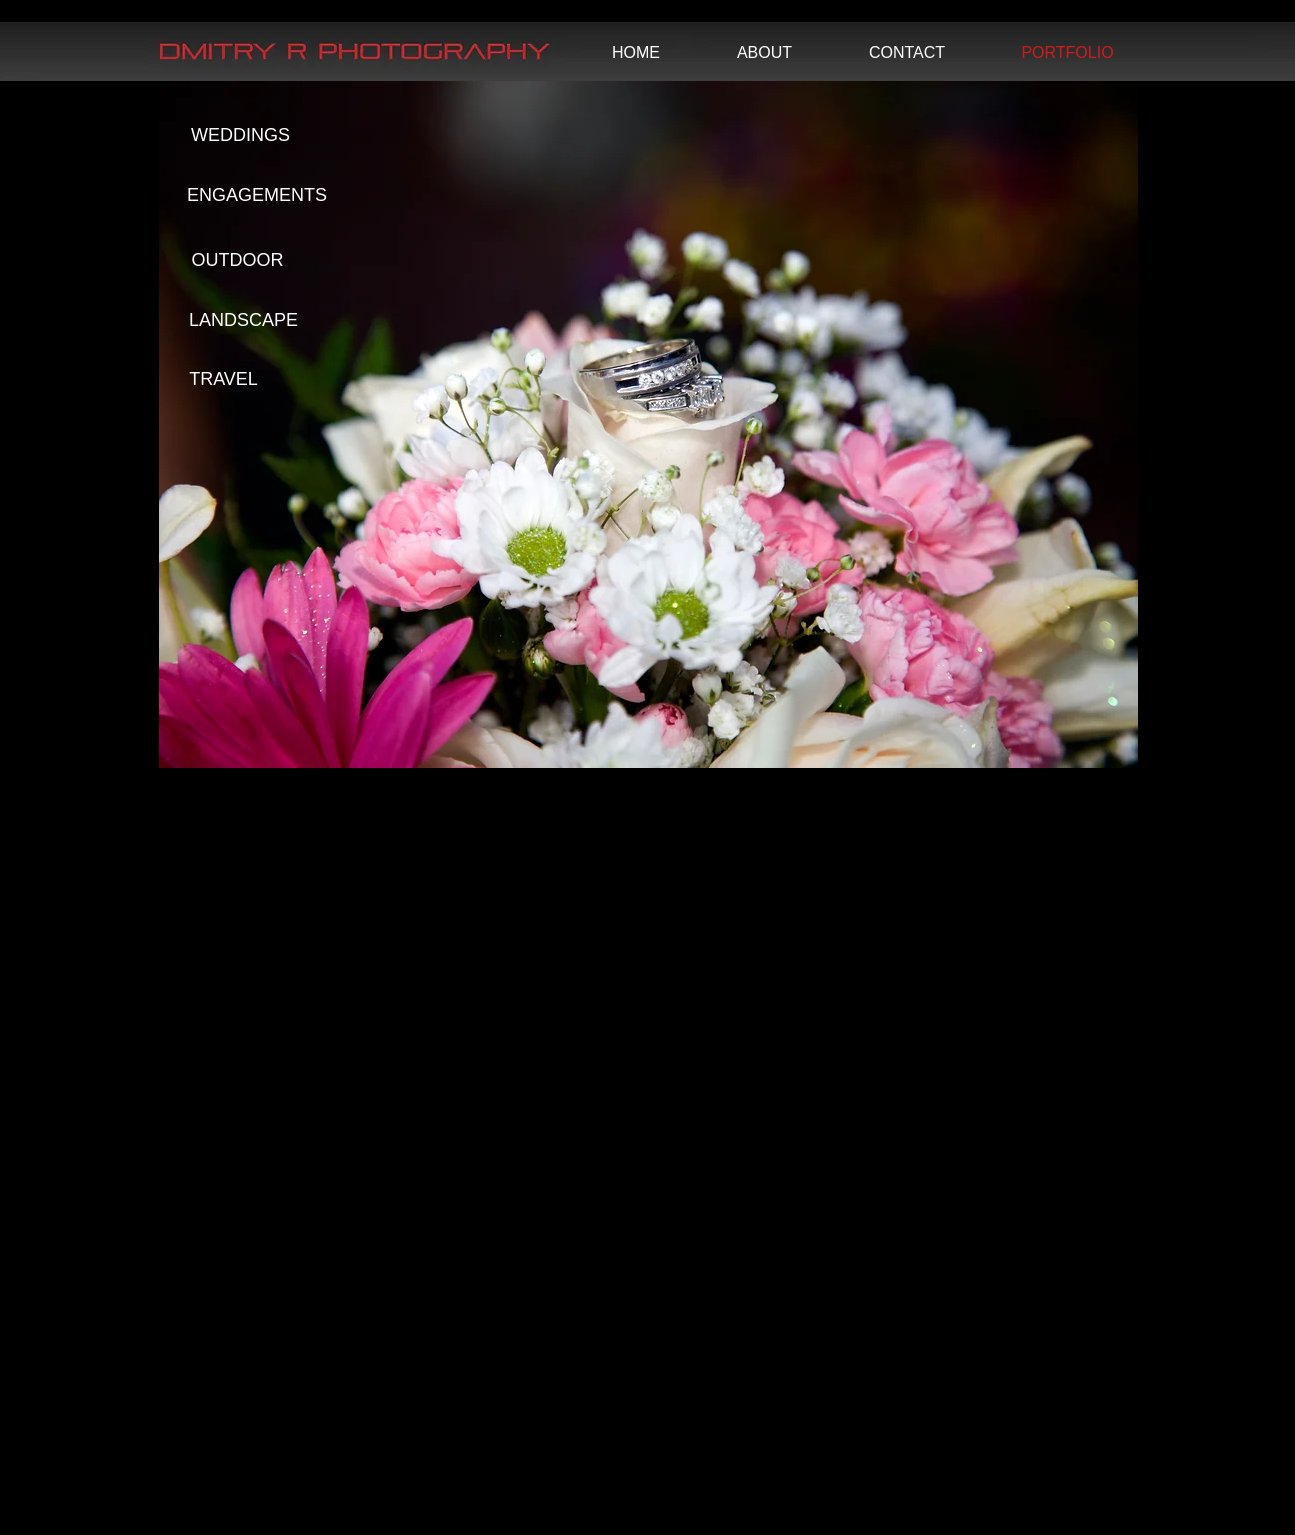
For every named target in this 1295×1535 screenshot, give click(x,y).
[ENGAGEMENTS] (257, 196)
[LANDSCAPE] (244, 321)
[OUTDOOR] (238, 261)
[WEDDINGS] (241, 136)
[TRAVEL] (224, 380)
